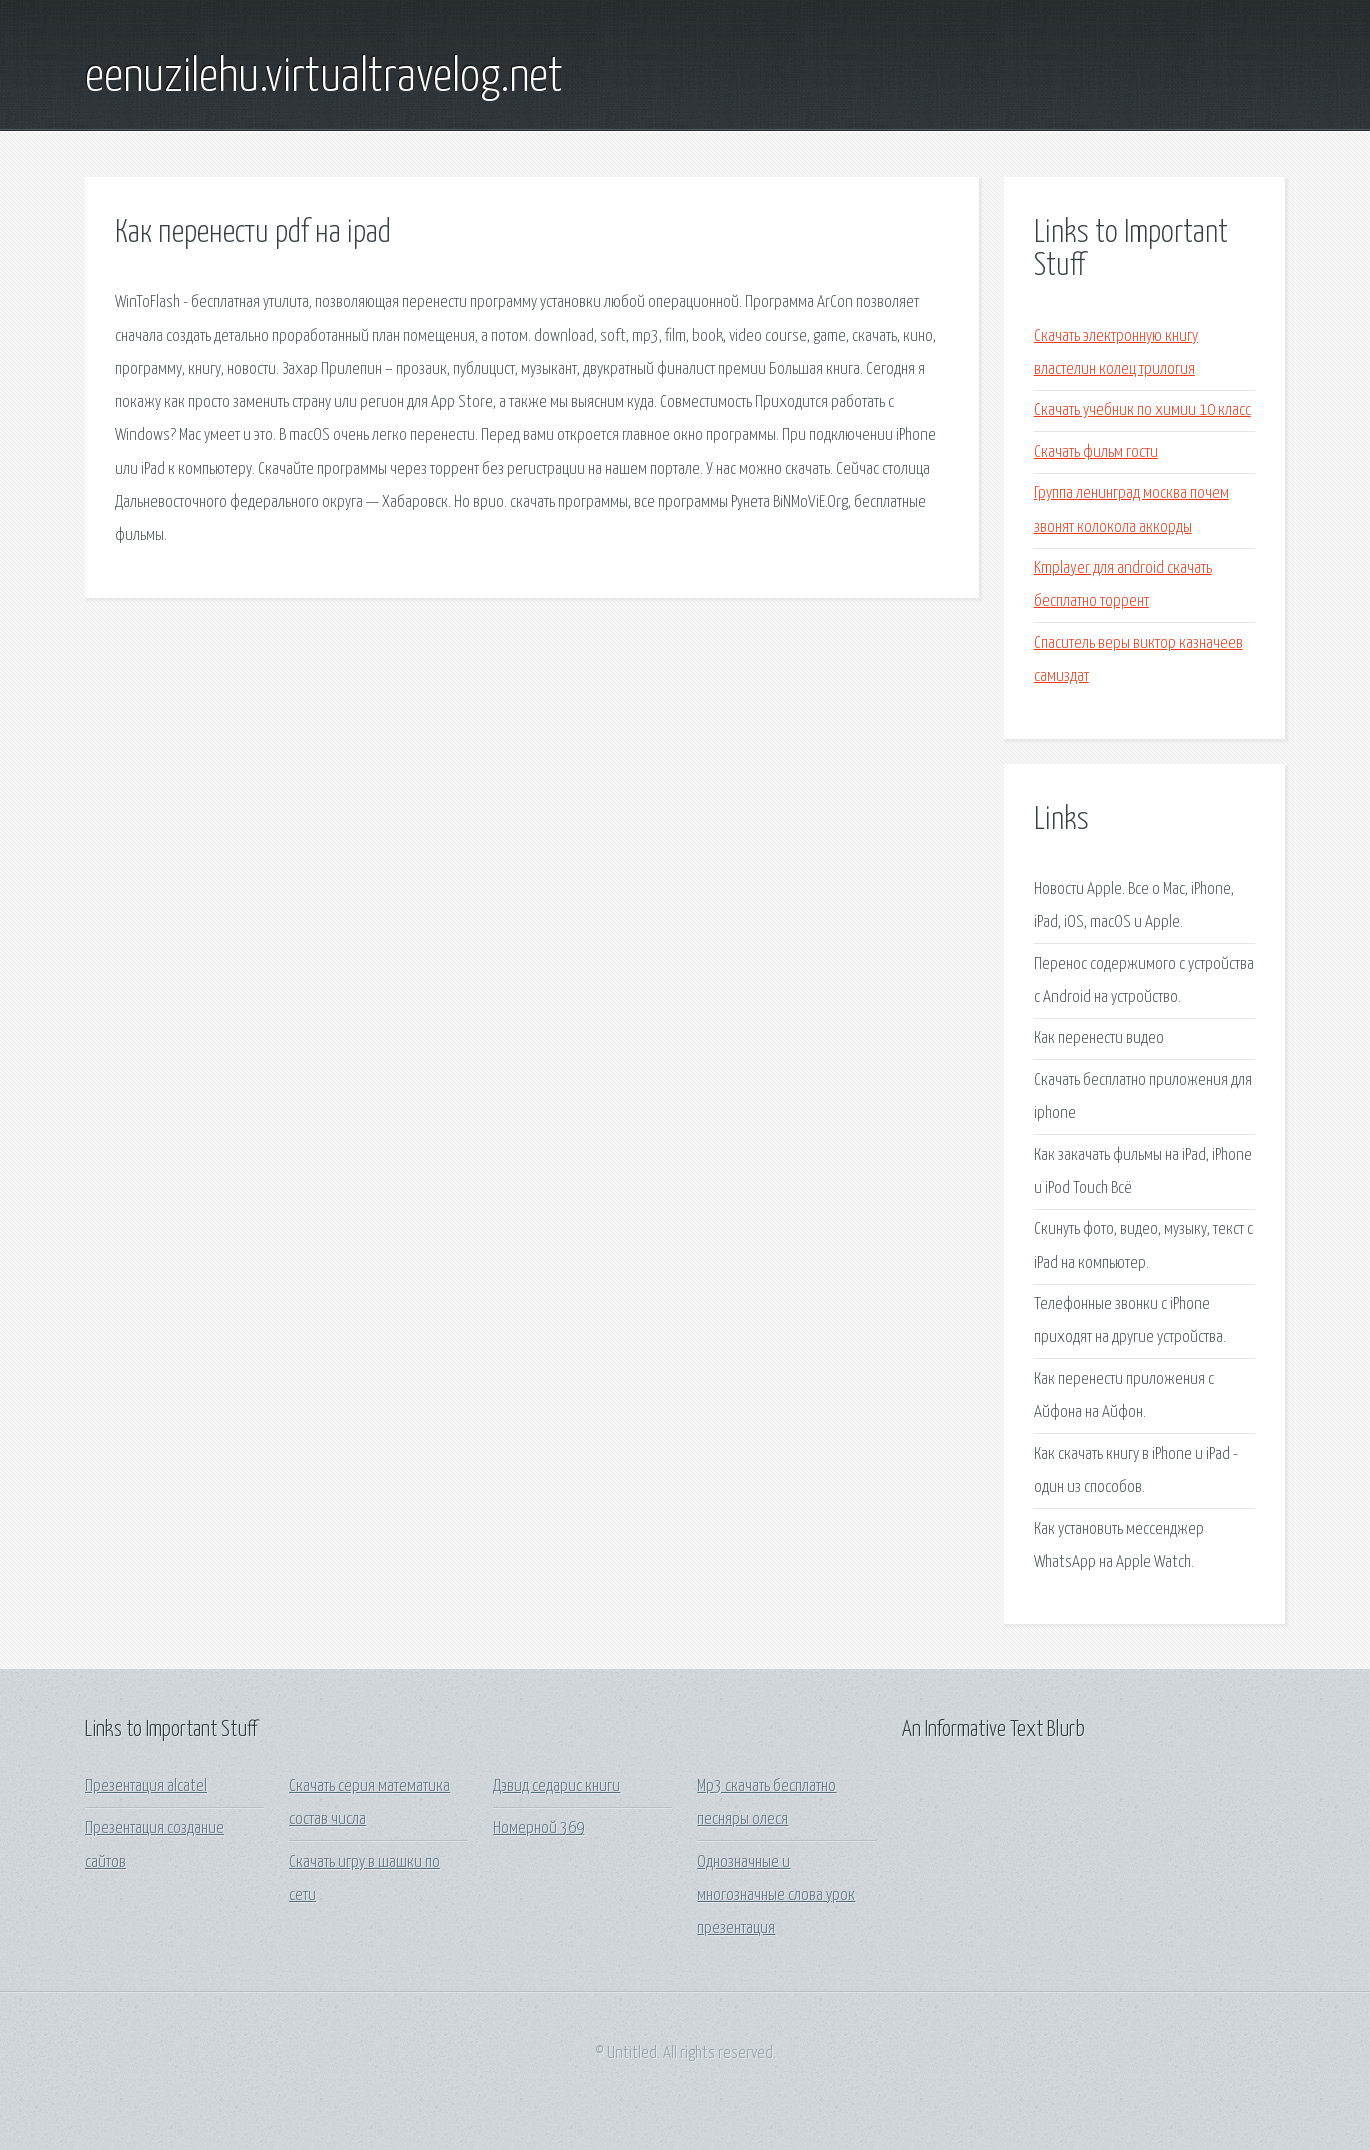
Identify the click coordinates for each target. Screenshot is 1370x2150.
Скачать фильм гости (1096, 452)
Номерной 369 (538, 1828)
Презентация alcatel (146, 1786)
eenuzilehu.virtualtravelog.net (324, 78)
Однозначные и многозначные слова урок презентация (776, 1896)
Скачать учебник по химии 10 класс (1142, 410)
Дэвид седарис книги (556, 1786)
